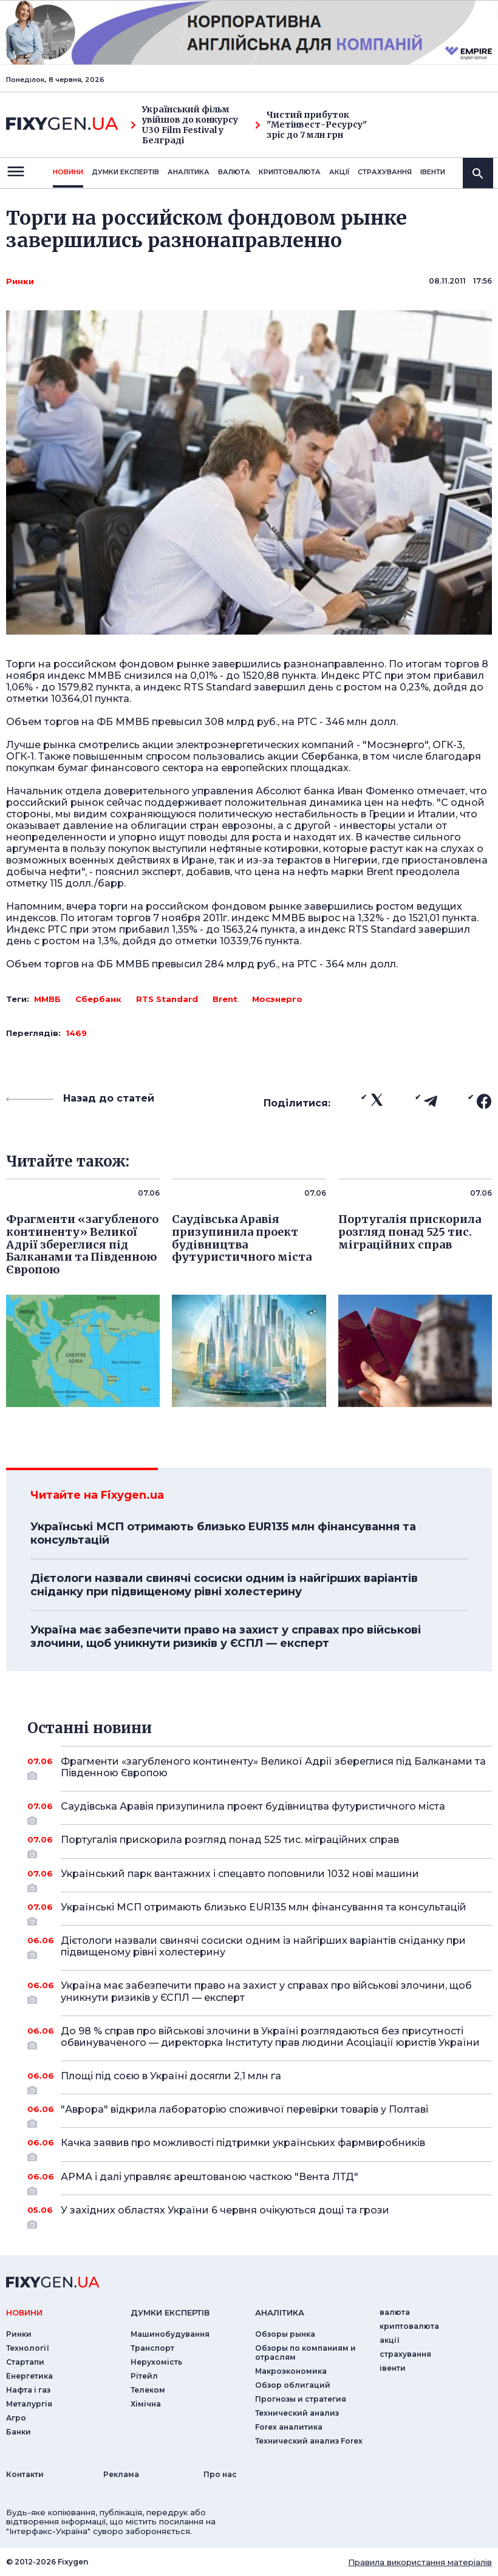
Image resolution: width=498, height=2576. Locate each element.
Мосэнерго (277, 999)
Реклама (121, 2474)
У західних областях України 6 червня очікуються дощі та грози (260, 2214)
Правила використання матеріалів (420, 2562)
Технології (27, 2348)
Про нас (220, 2474)
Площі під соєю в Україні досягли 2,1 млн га (260, 2080)
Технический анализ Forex (309, 2440)
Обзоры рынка (285, 2334)
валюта (234, 172)
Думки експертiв (125, 172)
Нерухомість (156, 2361)
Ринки (20, 281)
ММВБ (47, 999)
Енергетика (29, 2375)
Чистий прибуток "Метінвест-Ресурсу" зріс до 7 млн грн (311, 125)
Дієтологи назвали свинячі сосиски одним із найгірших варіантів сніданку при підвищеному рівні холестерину (224, 1585)
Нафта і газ (28, 2389)
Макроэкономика (291, 2371)
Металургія (29, 2403)
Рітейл (144, 2375)
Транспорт (152, 2348)
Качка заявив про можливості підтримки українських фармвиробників (260, 2147)
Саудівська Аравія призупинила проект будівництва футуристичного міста (260, 1811)
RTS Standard (167, 999)
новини (68, 172)
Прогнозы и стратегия (300, 2399)
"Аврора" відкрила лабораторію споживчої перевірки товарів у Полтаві (260, 2114)
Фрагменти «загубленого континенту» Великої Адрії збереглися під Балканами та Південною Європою (273, 1768)
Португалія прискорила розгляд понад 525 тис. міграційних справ (260, 1844)
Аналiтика (189, 172)
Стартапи (25, 2361)
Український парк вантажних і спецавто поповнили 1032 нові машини (260, 1878)
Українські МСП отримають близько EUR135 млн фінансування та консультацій (223, 1533)
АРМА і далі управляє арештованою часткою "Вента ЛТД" (260, 2181)
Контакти (25, 2474)
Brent (225, 999)
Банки (18, 2431)
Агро (16, 2417)
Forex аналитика (288, 2426)
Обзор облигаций (292, 2385)
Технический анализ (297, 2413)
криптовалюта (290, 172)
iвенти (432, 172)
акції (339, 172)
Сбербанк (98, 999)
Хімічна (146, 2403)
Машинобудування (170, 2334)
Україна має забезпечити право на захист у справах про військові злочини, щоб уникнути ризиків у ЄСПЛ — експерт (225, 1636)
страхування (385, 172)
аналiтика (279, 2312)
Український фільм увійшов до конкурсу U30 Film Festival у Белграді (184, 124)
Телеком (148, 2389)
